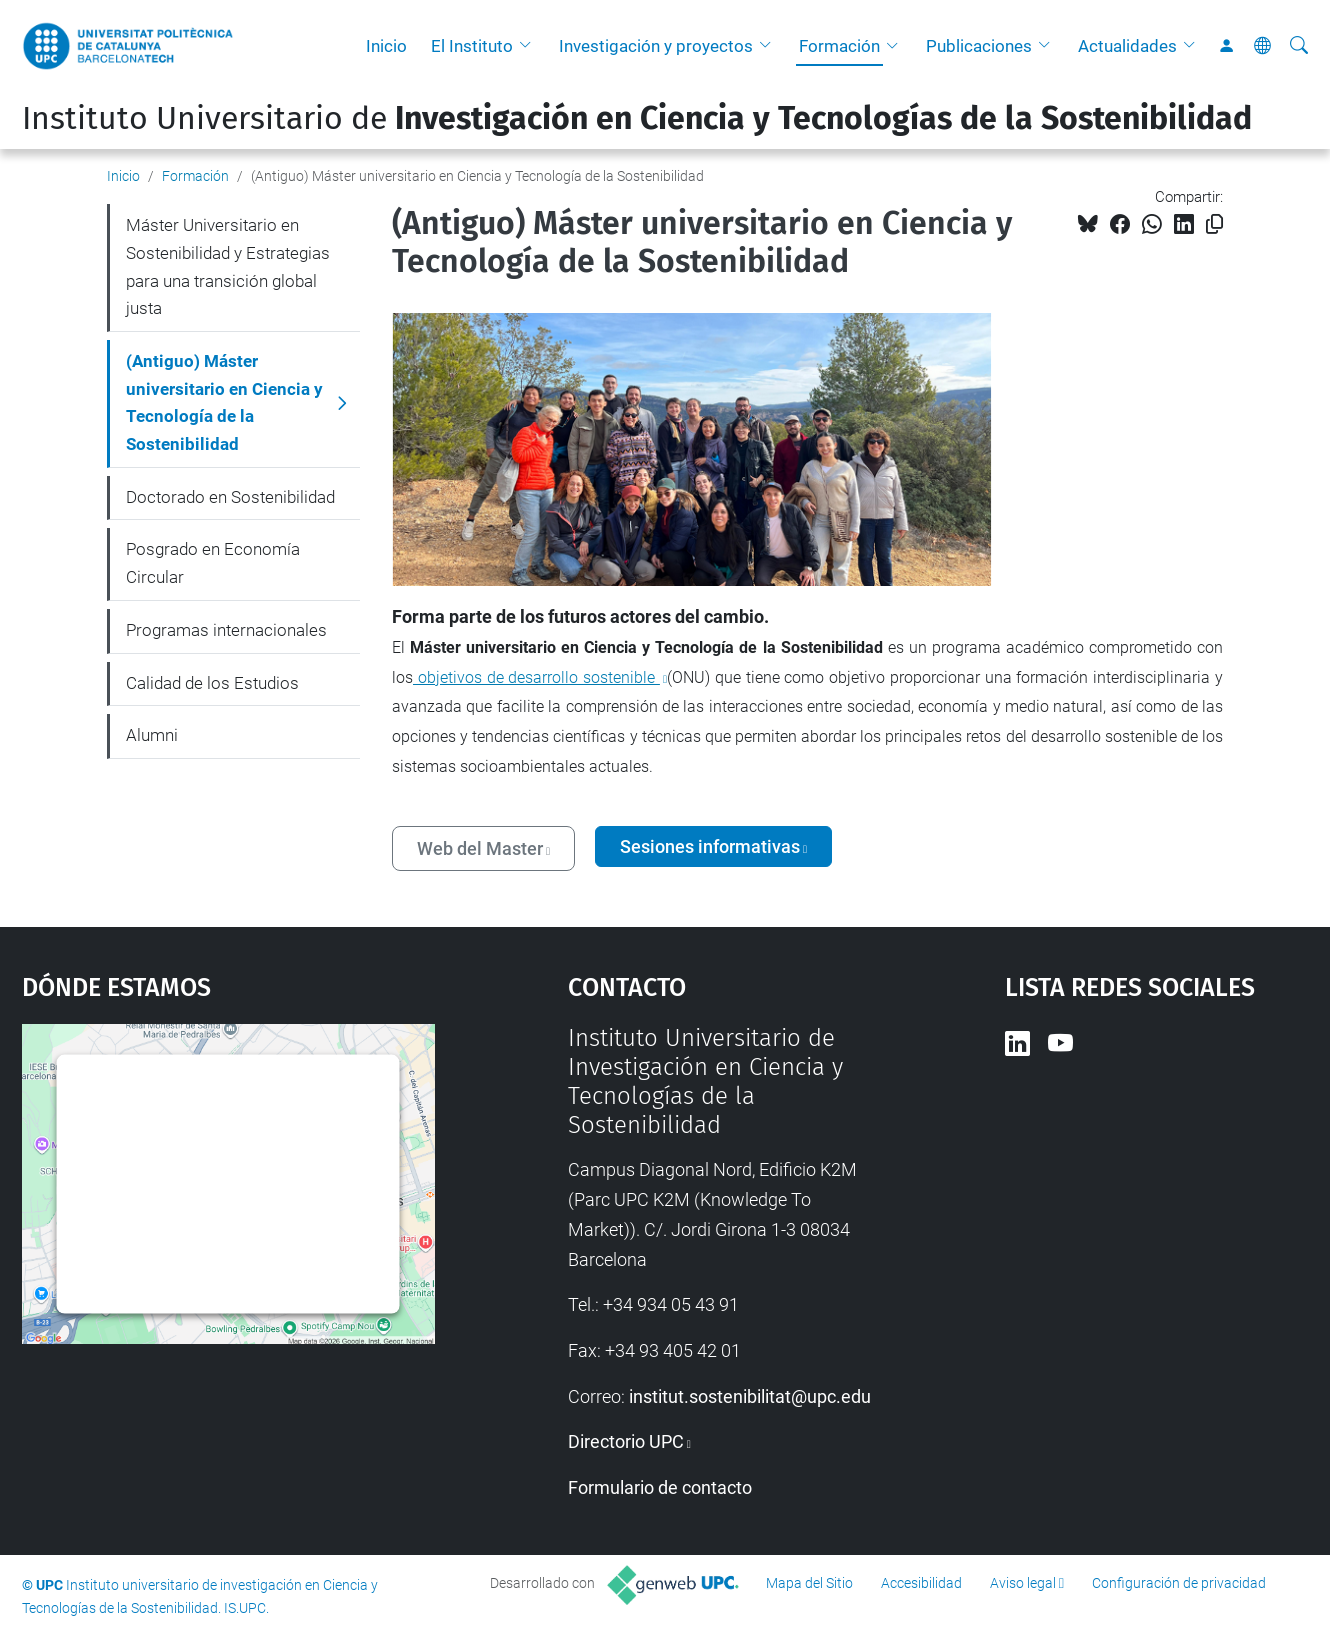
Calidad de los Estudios (212, 683)
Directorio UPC (626, 1441)
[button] (530, 46)
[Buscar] (1299, 46)
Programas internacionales (226, 630)
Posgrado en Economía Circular (213, 563)
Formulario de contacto (660, 1487)
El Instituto (472, 46)
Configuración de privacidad (1179, 1583)
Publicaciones (979, 46)
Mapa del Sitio (809, 1583)
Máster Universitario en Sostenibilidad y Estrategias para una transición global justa (228, 266)
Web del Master (480, 848)
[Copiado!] (1214, 224)
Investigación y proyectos (656, 46)
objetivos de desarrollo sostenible (536, 677)
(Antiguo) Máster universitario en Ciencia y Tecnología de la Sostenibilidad (224, 402)
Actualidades (1127, 46)
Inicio (386, 46)
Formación (839, 46)
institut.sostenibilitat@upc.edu (750, 1396)
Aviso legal (1023, 1583)
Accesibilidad (921, 1583)
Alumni (152, 735)
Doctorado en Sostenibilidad (230, 497)
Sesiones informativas (710, 846)
